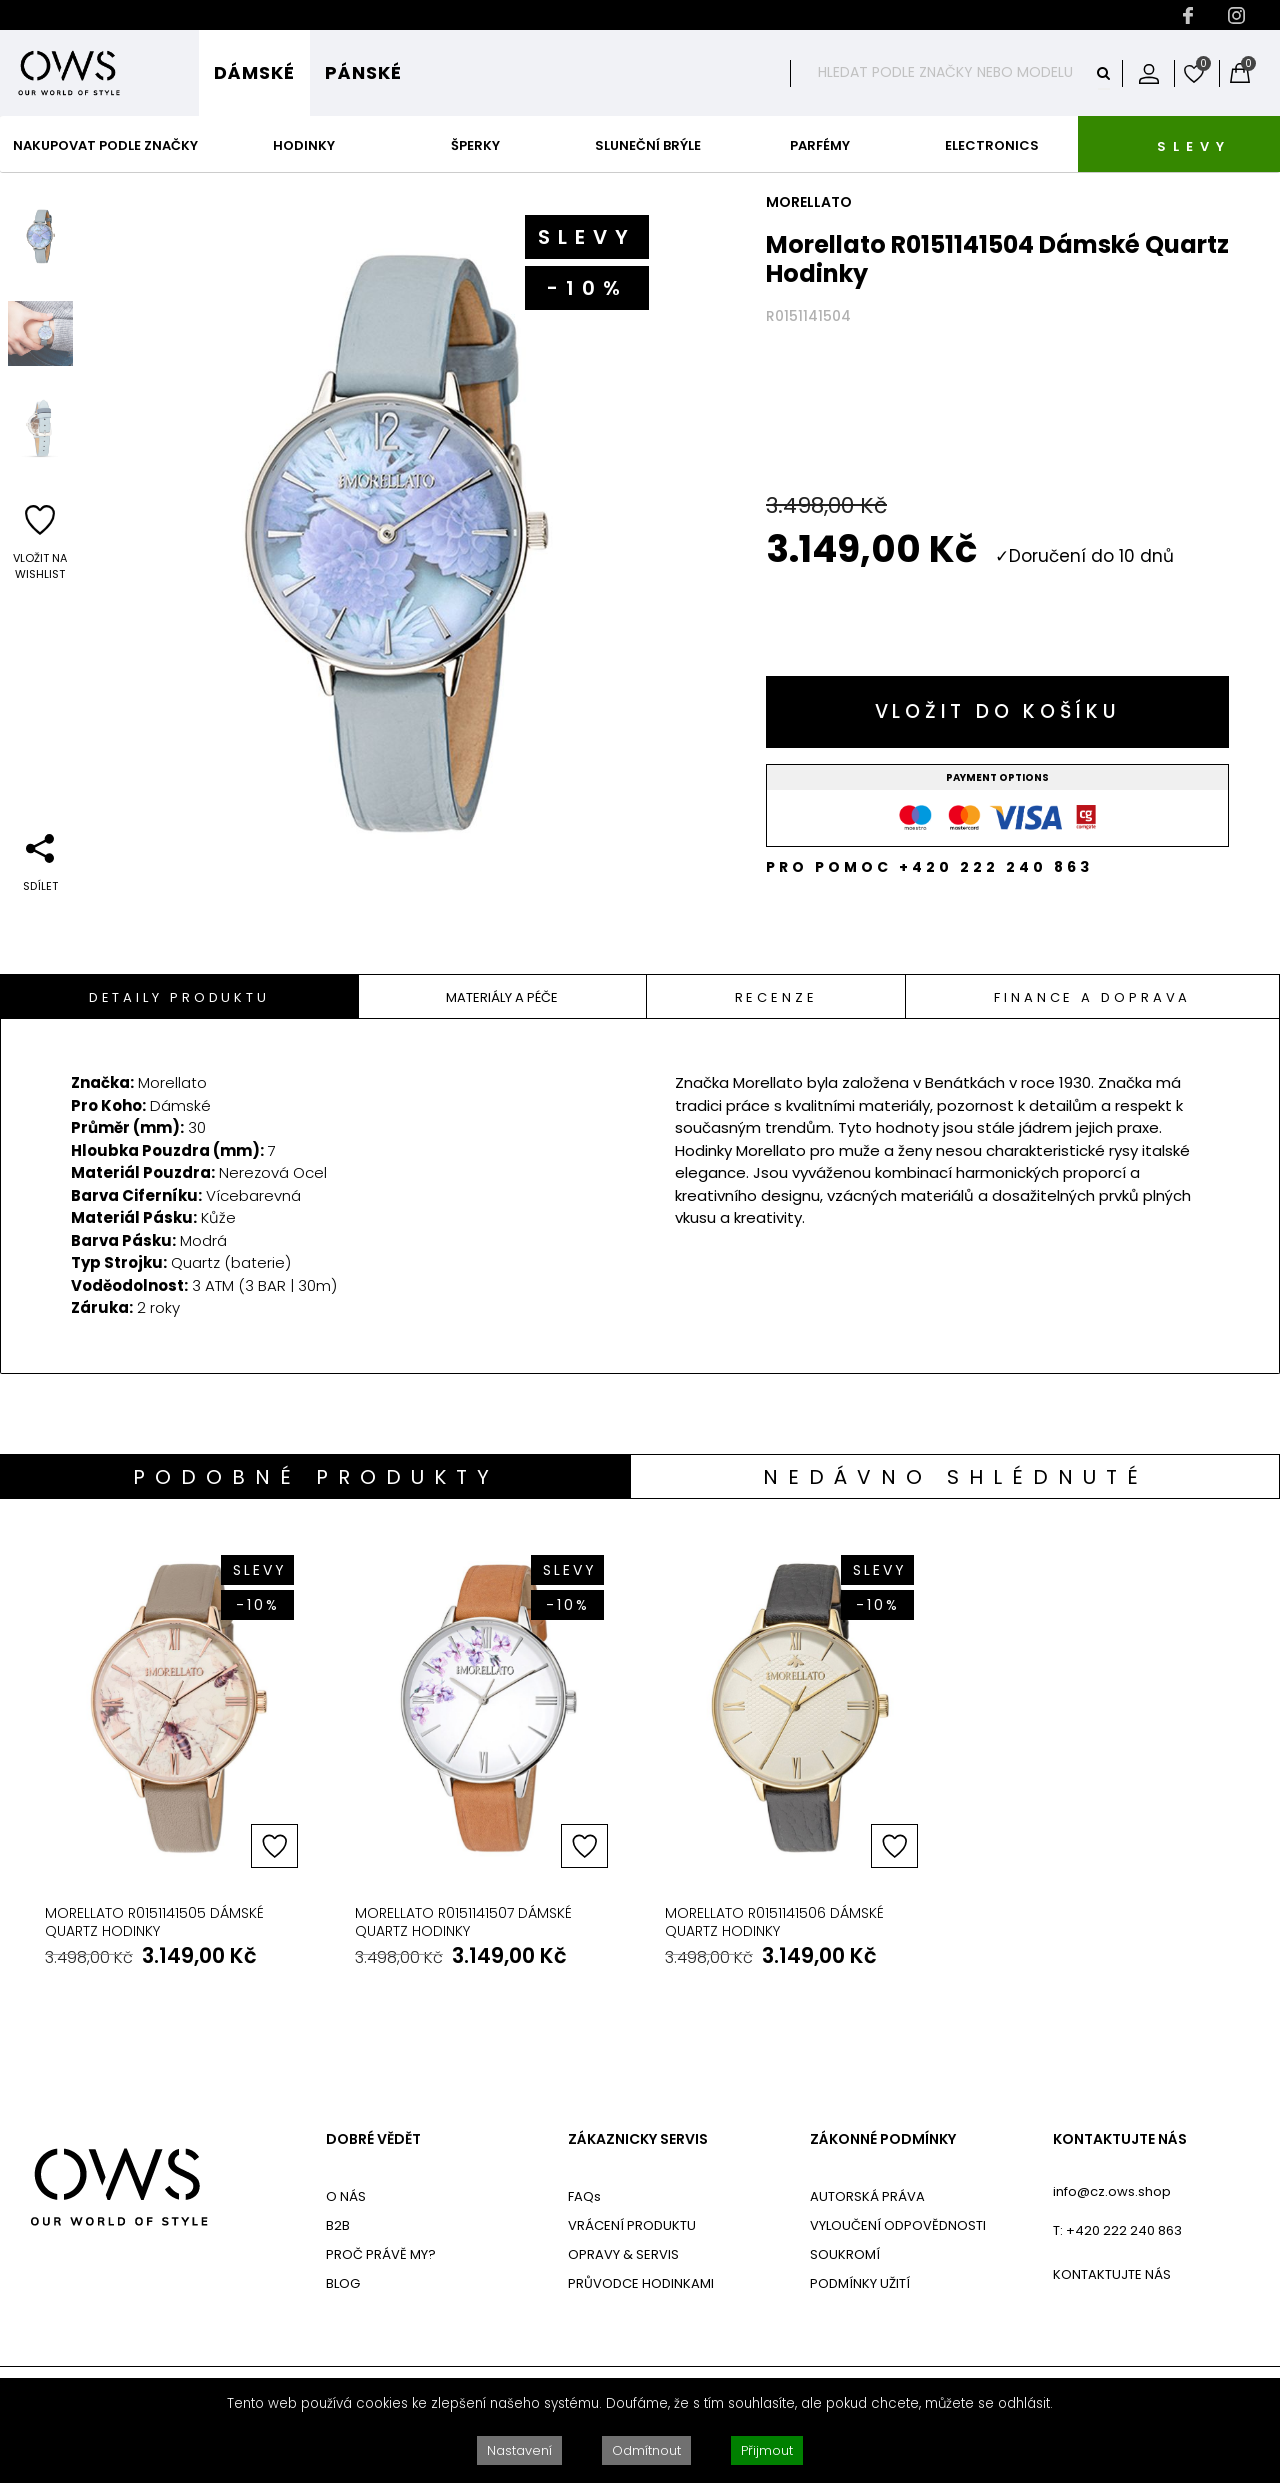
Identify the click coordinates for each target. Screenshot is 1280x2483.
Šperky (475, 145)
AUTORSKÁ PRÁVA (867, 2196)
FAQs (584, 2196)
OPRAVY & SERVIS (623, 2254)
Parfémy (820, 145)
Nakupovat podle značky (105, 145)
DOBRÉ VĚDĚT (373, 2139)
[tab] (180, 996)
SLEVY (1194, 146)
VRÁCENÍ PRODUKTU (632, 2225)
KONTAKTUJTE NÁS (1120, 2139)
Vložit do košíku (998, 711)
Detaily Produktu (179, 997)
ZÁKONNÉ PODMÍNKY (883, 2139)
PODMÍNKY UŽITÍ (860, 2283)
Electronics (992, 145)
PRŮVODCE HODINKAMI (641, 2283)
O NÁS (346, 2196)
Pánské (363, 72)
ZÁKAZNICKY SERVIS (638, 2139)
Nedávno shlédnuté (955, 1477)
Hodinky (304, 145)
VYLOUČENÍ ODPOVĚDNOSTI (898, 2225)
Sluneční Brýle (648, 145)
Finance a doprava (1092, 997)
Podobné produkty (316, 1477)
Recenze (776, 997)
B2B (338, 2225)
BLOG (343, 2283)
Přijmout (767, 2450)
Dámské (254, 72)
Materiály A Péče (502, 997)
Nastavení (519, 2450)
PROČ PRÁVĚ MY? (381, 2254)
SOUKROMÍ (845, 2254)
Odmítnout (646, 2450)
